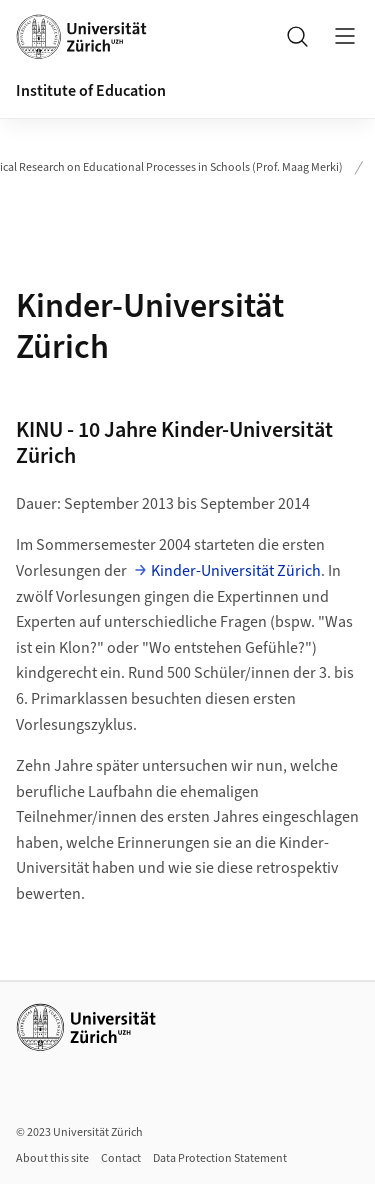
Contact (121, 1158)
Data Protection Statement (220, 1158)
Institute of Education (91, 91)
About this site (52, 1158)
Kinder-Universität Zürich (236, 571)
